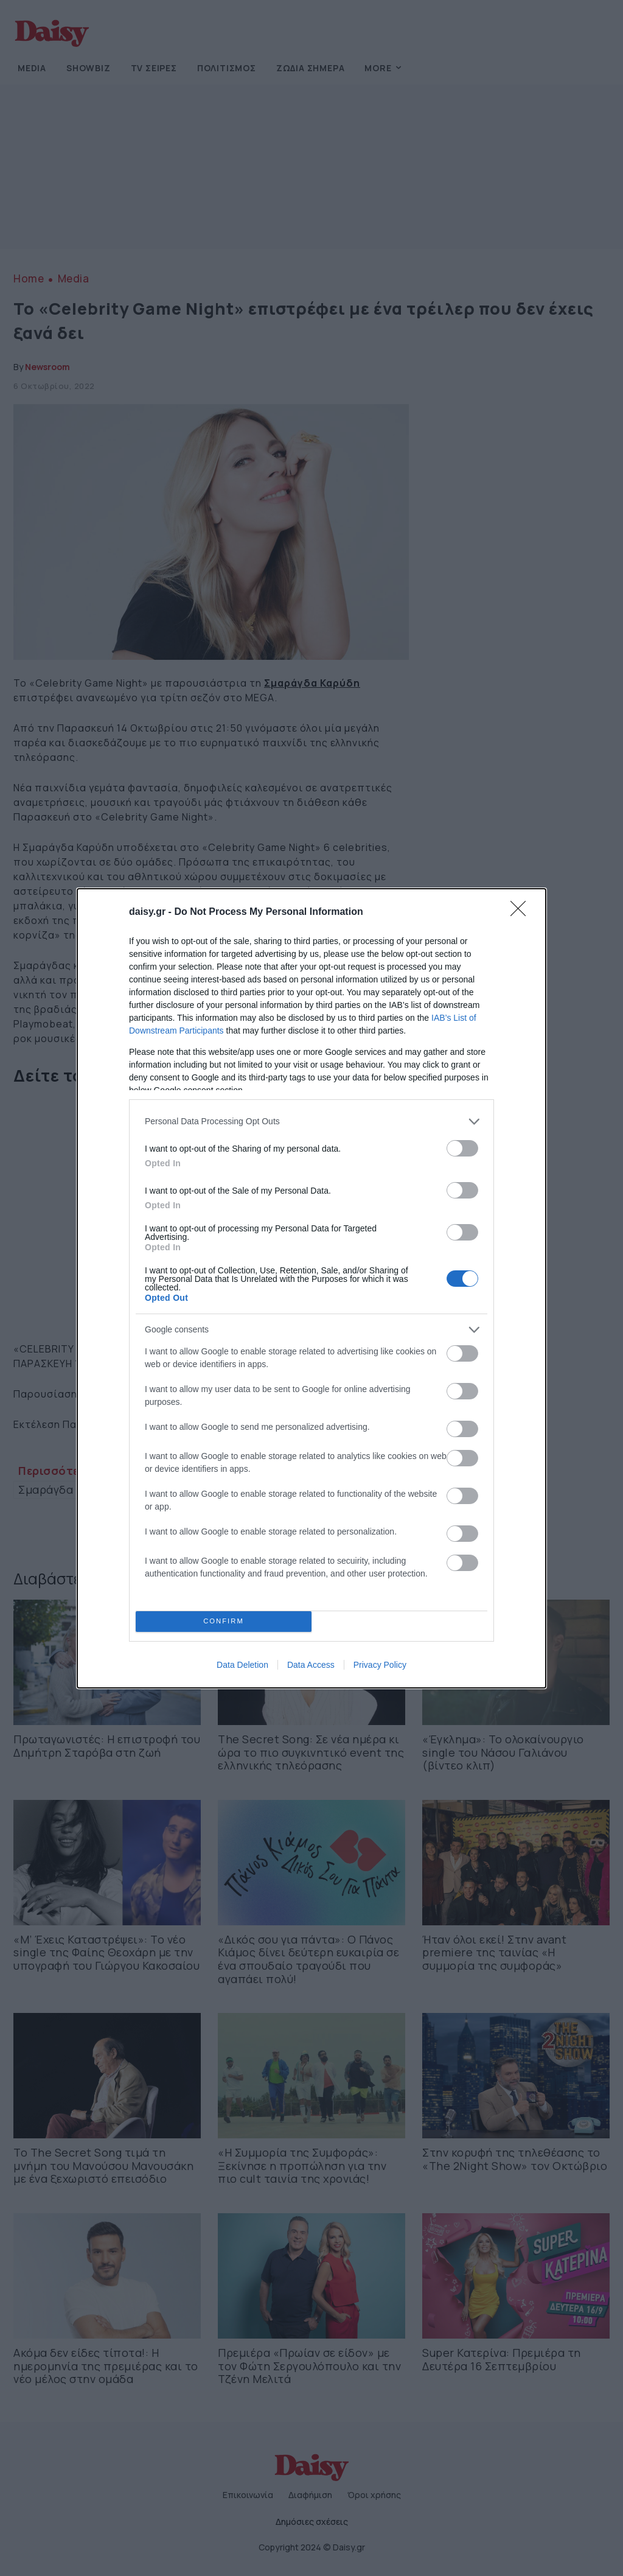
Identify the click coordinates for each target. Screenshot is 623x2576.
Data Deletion (242, 1665)
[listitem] (311, 1121)
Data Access (311, 1665)
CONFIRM (223, 1621)
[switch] (462, 1148)
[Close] (522, 912)
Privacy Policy (379, 1665)
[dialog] (311, 1288)
